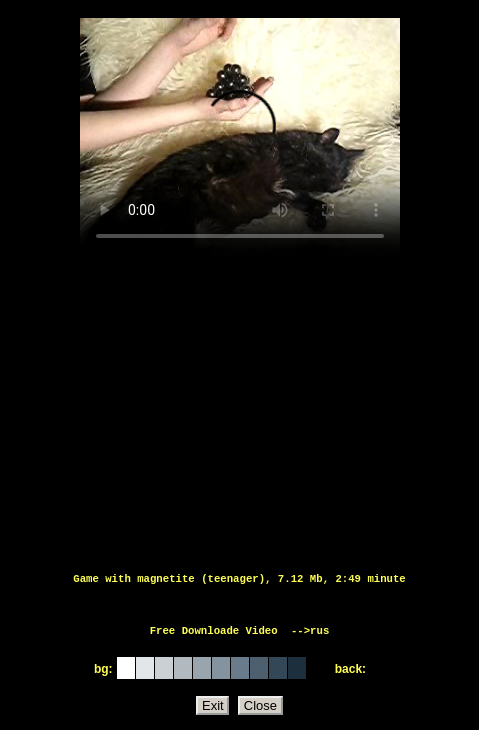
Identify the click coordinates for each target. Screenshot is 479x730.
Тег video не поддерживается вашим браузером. (240, 138)
